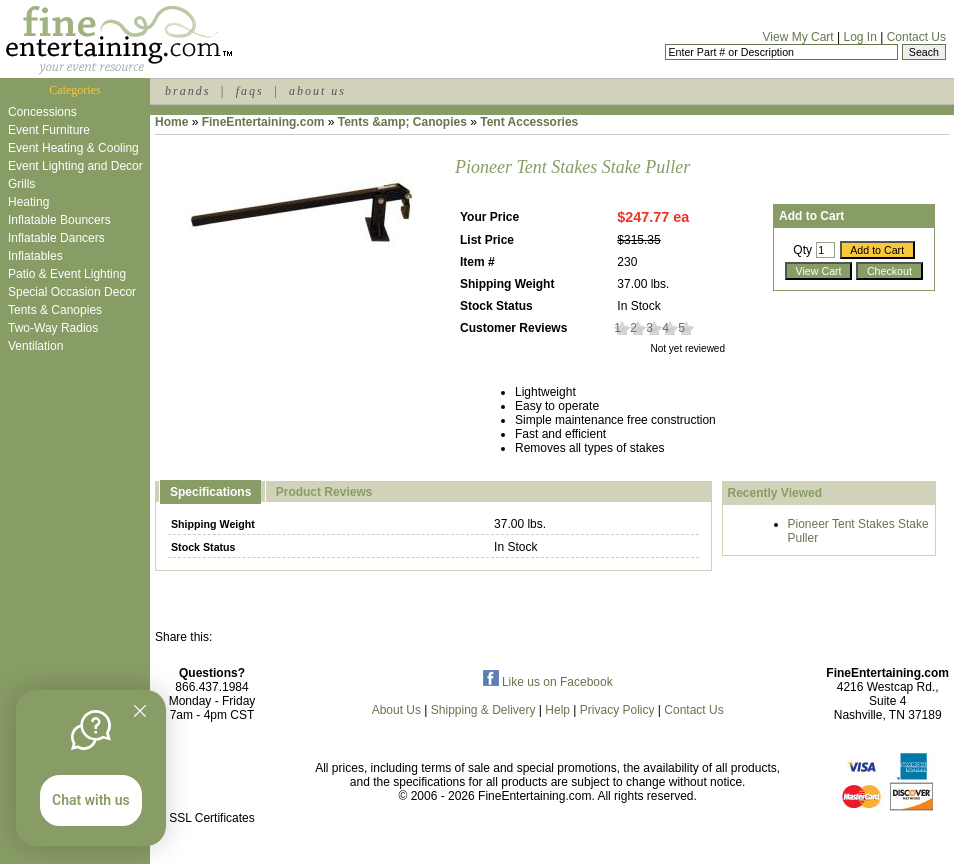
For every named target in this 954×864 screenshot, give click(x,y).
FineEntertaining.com (263, 122)
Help (557, 710)
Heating (28, 202)
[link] (212, 775)
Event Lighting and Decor (75, 166)
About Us (396, 710)
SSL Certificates (212, 818)
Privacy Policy (617, 710)
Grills (21, 184)
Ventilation (35, 346)
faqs (250, 91)
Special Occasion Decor (72, 292)
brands (187, 91)
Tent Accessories (529, 122)
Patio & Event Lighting (67, 274)
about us (317, 91)
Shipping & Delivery (483, 710)
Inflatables (35, 256)
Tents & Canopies (55, 310)
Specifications (210, 492)
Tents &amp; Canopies (402, 122)
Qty (802, 250)
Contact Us (916, 37)
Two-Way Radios (53, 328)
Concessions (42, 112)
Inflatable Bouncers (59, 220)
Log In (859, 37)
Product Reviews (324, 492)
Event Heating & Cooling (73, 148)
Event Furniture (49, 130)
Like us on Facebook (548, 682)
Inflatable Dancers (56, 238)
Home (171, 122)
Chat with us (91, 800)
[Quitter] (140, 711)
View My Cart (798, 37)
